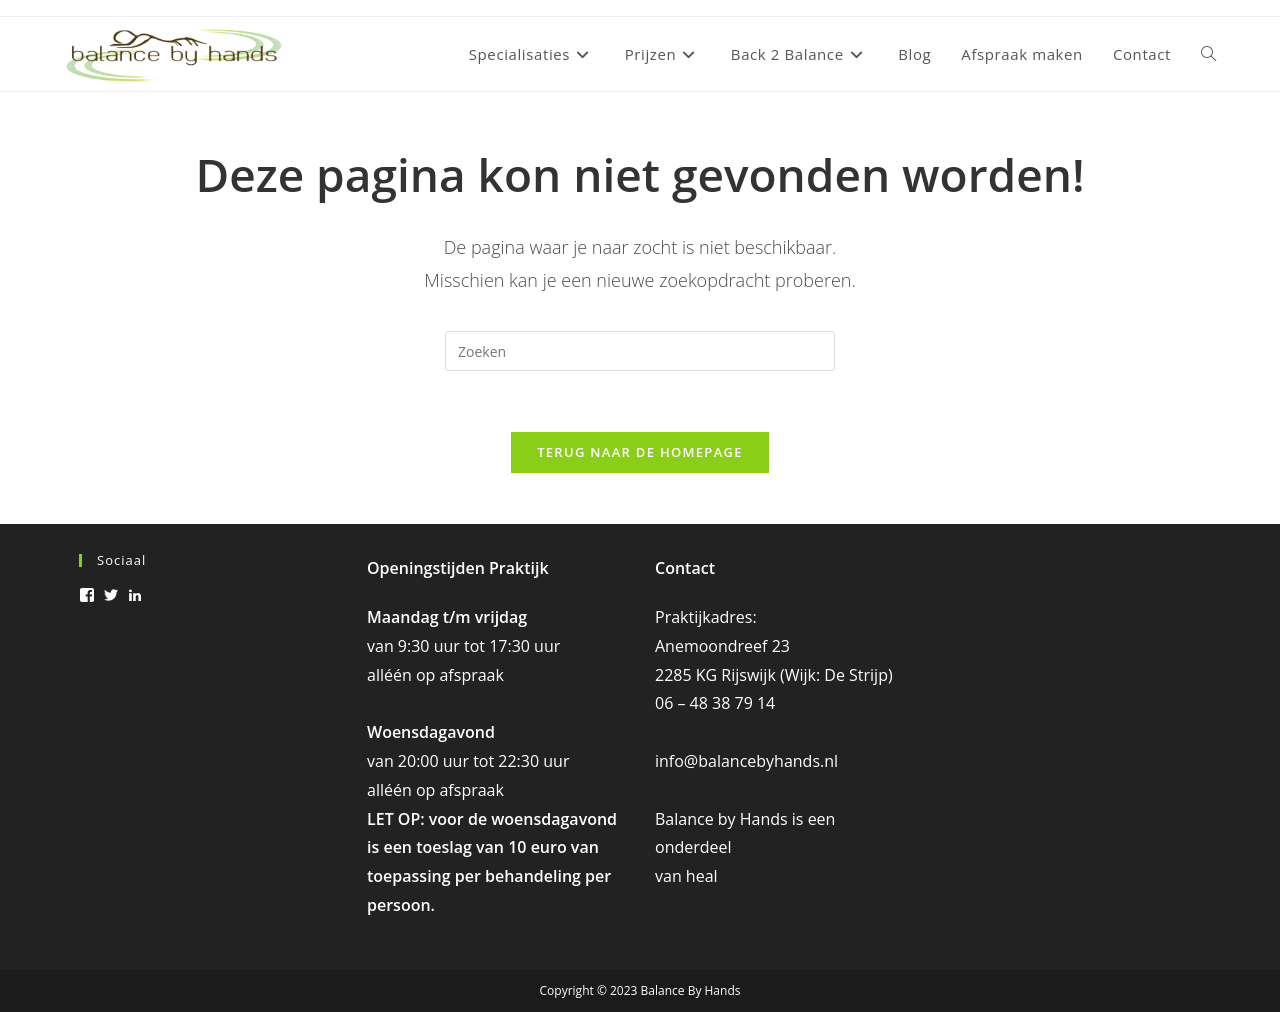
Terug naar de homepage (640, 452)
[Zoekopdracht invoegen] (640, 351)
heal (702, 876)
